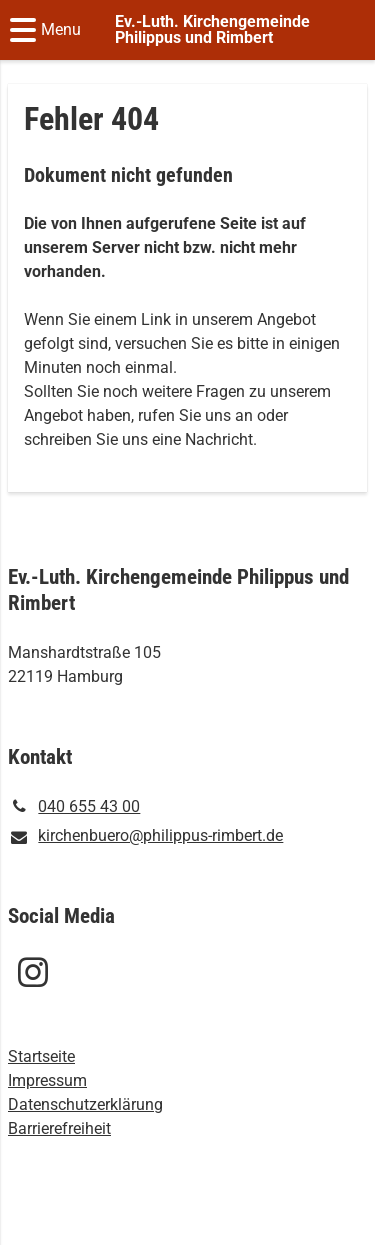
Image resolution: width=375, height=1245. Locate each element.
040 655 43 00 (74, 807)
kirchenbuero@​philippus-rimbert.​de (145, 837)
